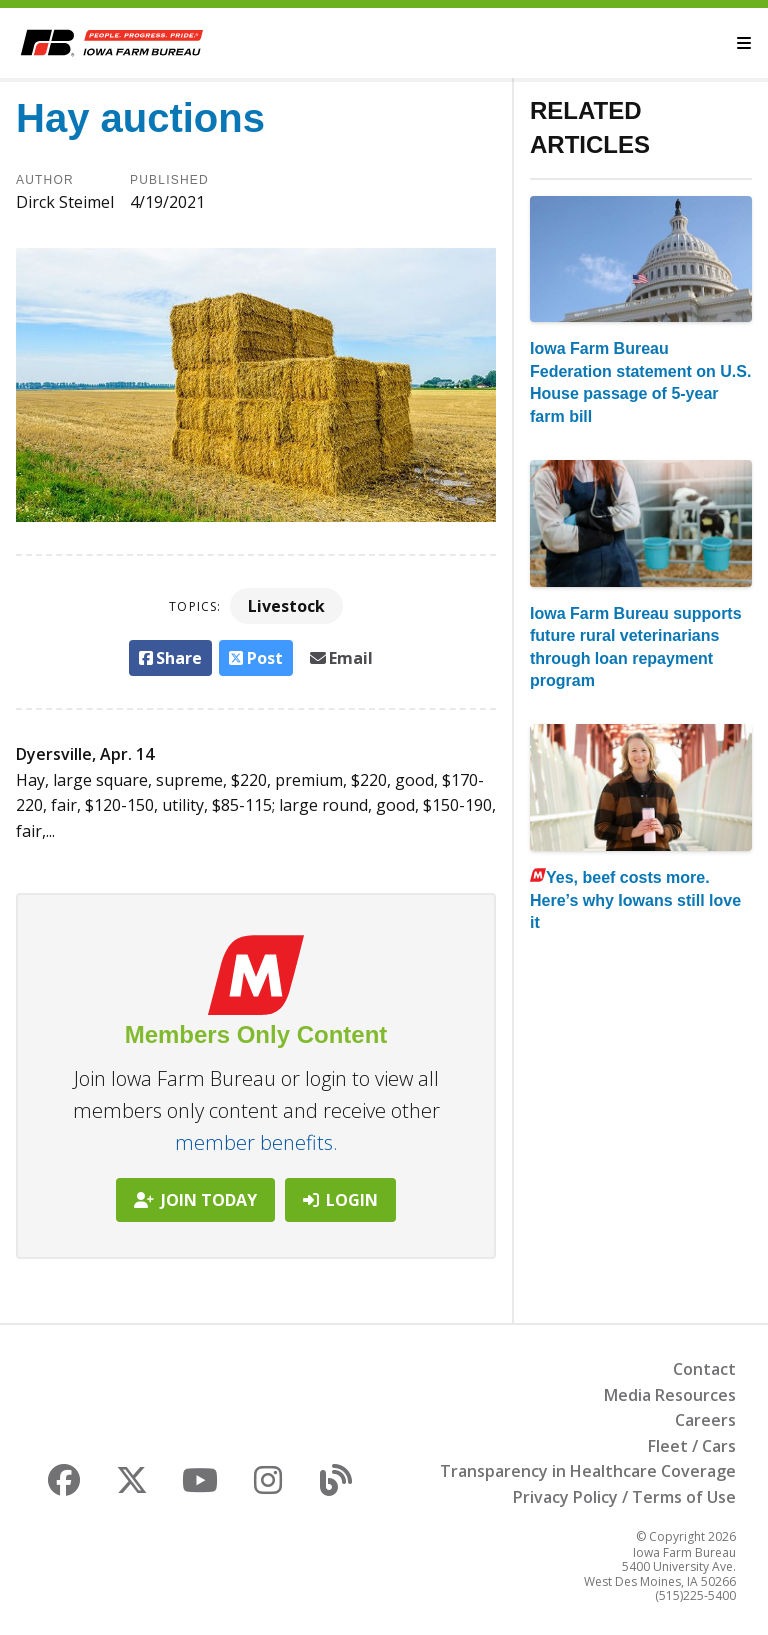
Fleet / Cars (692, 1446)
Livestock (286, 606)
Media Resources (670, 1395)
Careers (705, 1420)
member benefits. (256, 1142)
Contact (704, 1369)
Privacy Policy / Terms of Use (624, 1497)
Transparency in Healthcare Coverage (588, 1471)
